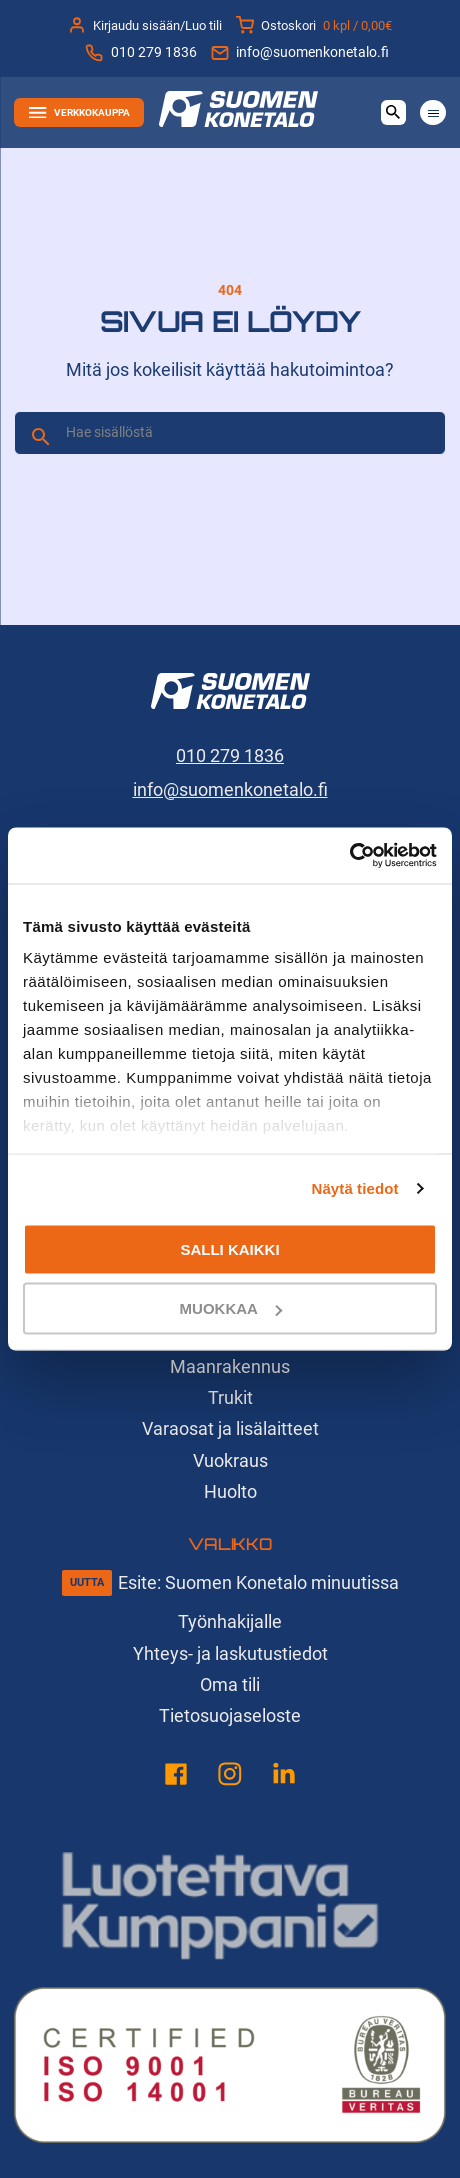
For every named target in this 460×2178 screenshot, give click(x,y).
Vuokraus (230, 1460)
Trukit (230, 1397)
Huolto (230, 1491)
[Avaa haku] (393, 112)
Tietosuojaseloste (230, 1715)
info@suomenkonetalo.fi (300, 53)
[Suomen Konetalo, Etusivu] (238, 120)
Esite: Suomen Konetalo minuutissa (258, 1582)
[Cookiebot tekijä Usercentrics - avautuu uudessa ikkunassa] (349, 856)
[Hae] (41, 437)
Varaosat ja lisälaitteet (230, 1428)
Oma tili (230, 1684)
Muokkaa (231, 1308)
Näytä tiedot (355, 1188)
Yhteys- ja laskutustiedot (230, 1653)
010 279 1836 (140, 53)
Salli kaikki (229, 1248)
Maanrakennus (230, 1366)
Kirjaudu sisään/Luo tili (145, 25)
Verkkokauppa (79, 113)
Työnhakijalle (230, 1621)
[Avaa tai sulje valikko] (432, 112)
